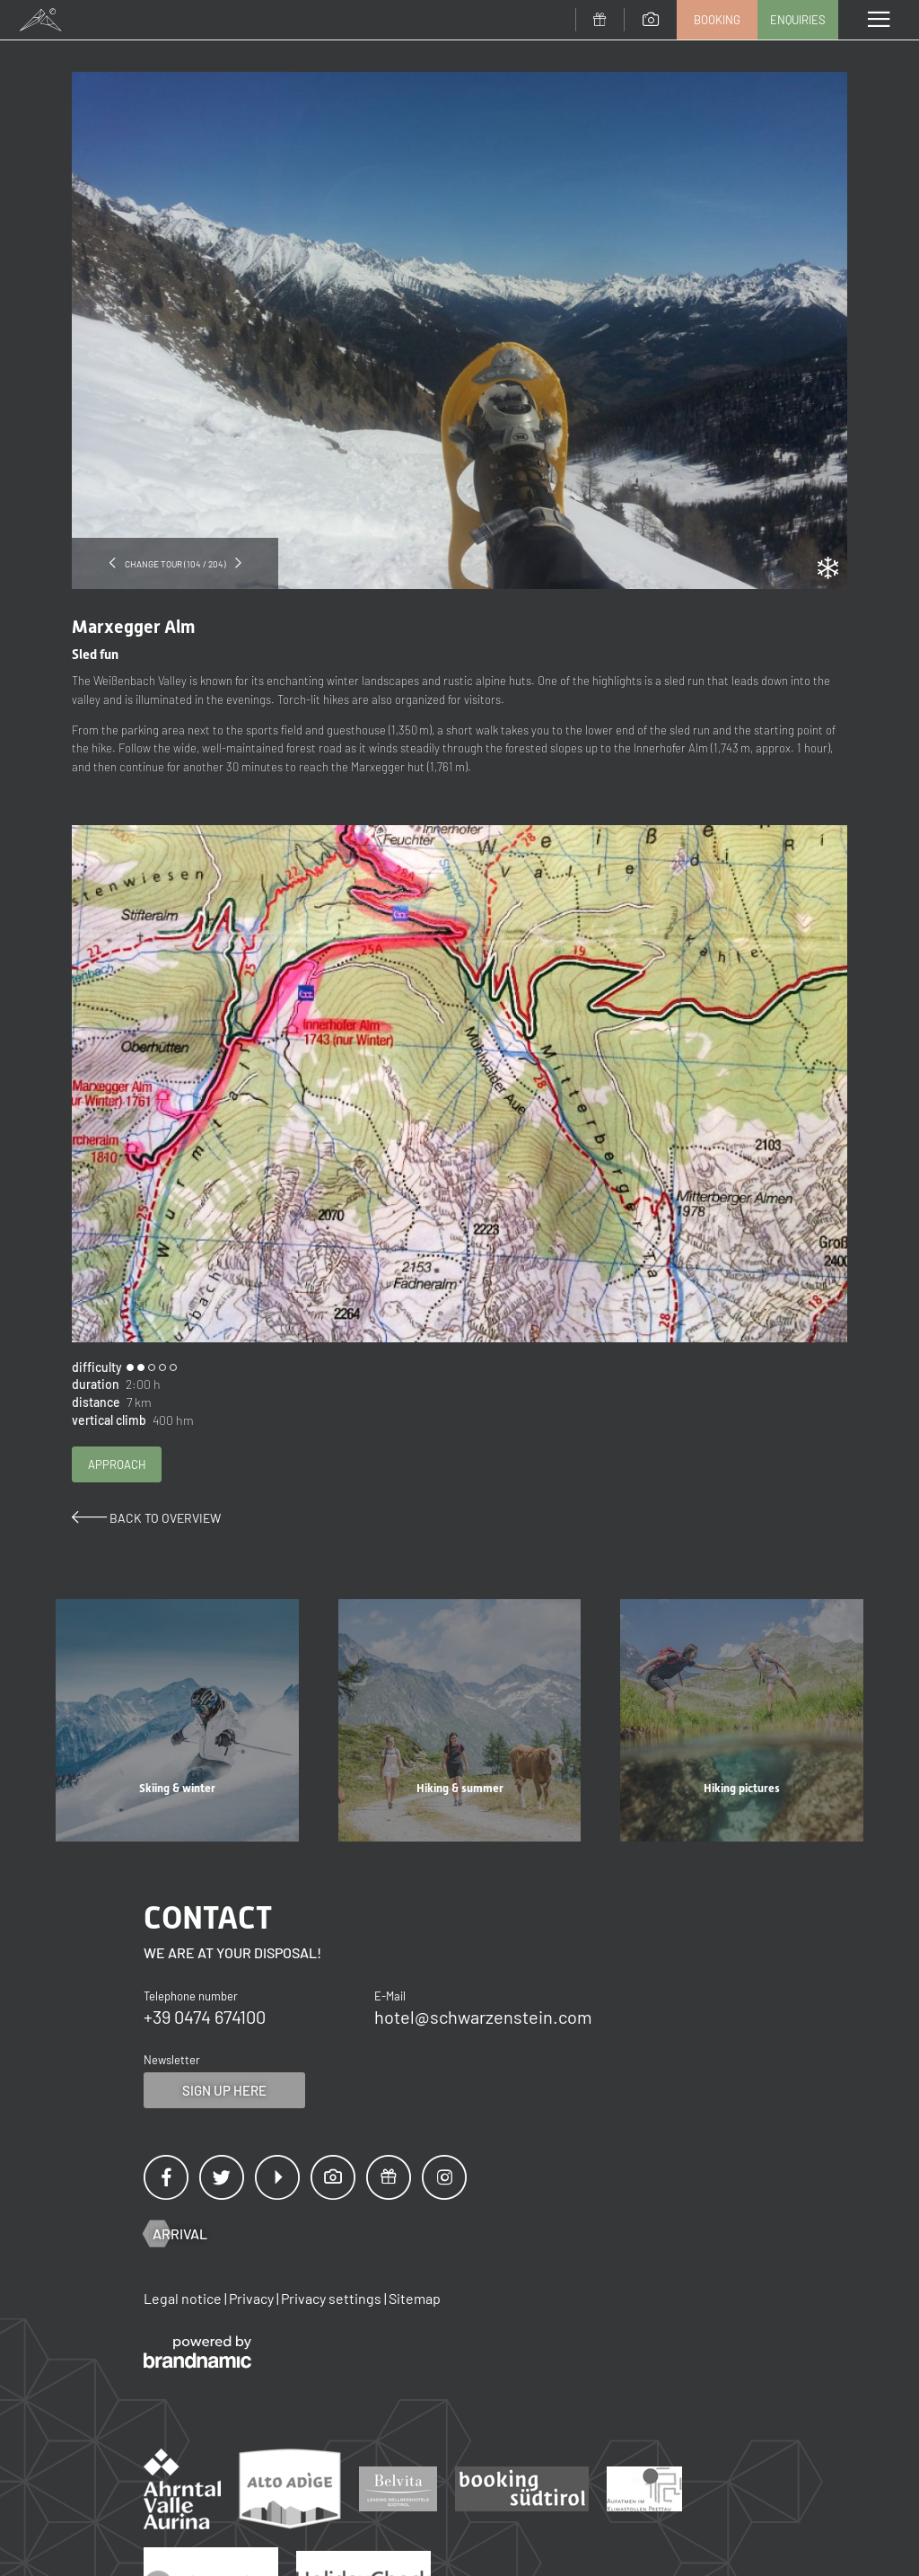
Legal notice (184, 2298)
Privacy (252, 2298)
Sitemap (415, 2298)
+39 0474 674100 (205, 2016)
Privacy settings (332, 2298)
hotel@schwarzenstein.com (483, 2016)
